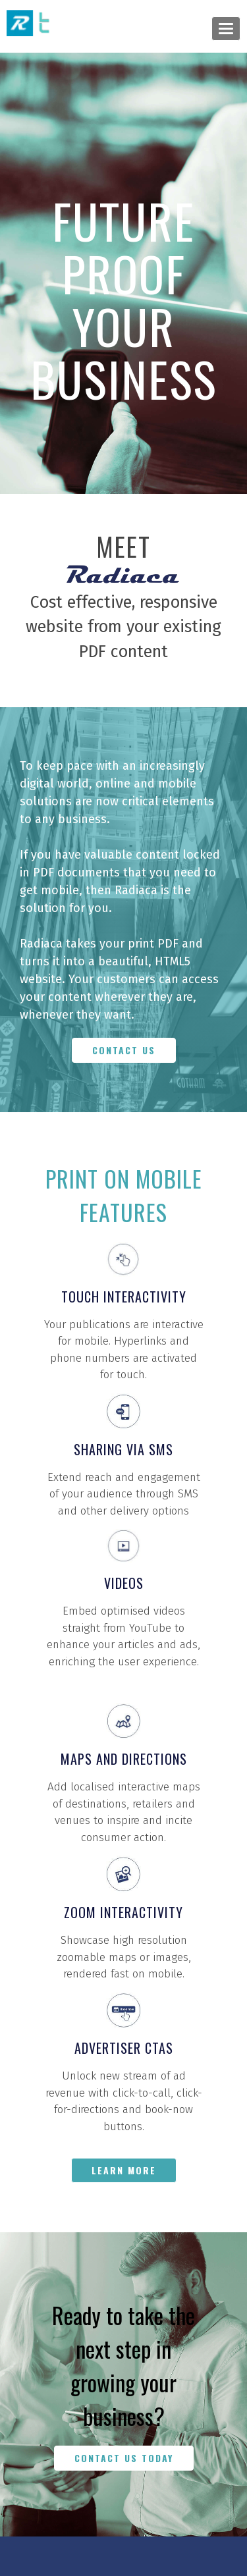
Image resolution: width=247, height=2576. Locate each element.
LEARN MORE (124, 2170)
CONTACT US (123, 1050)
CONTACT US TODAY (123, 2458)
